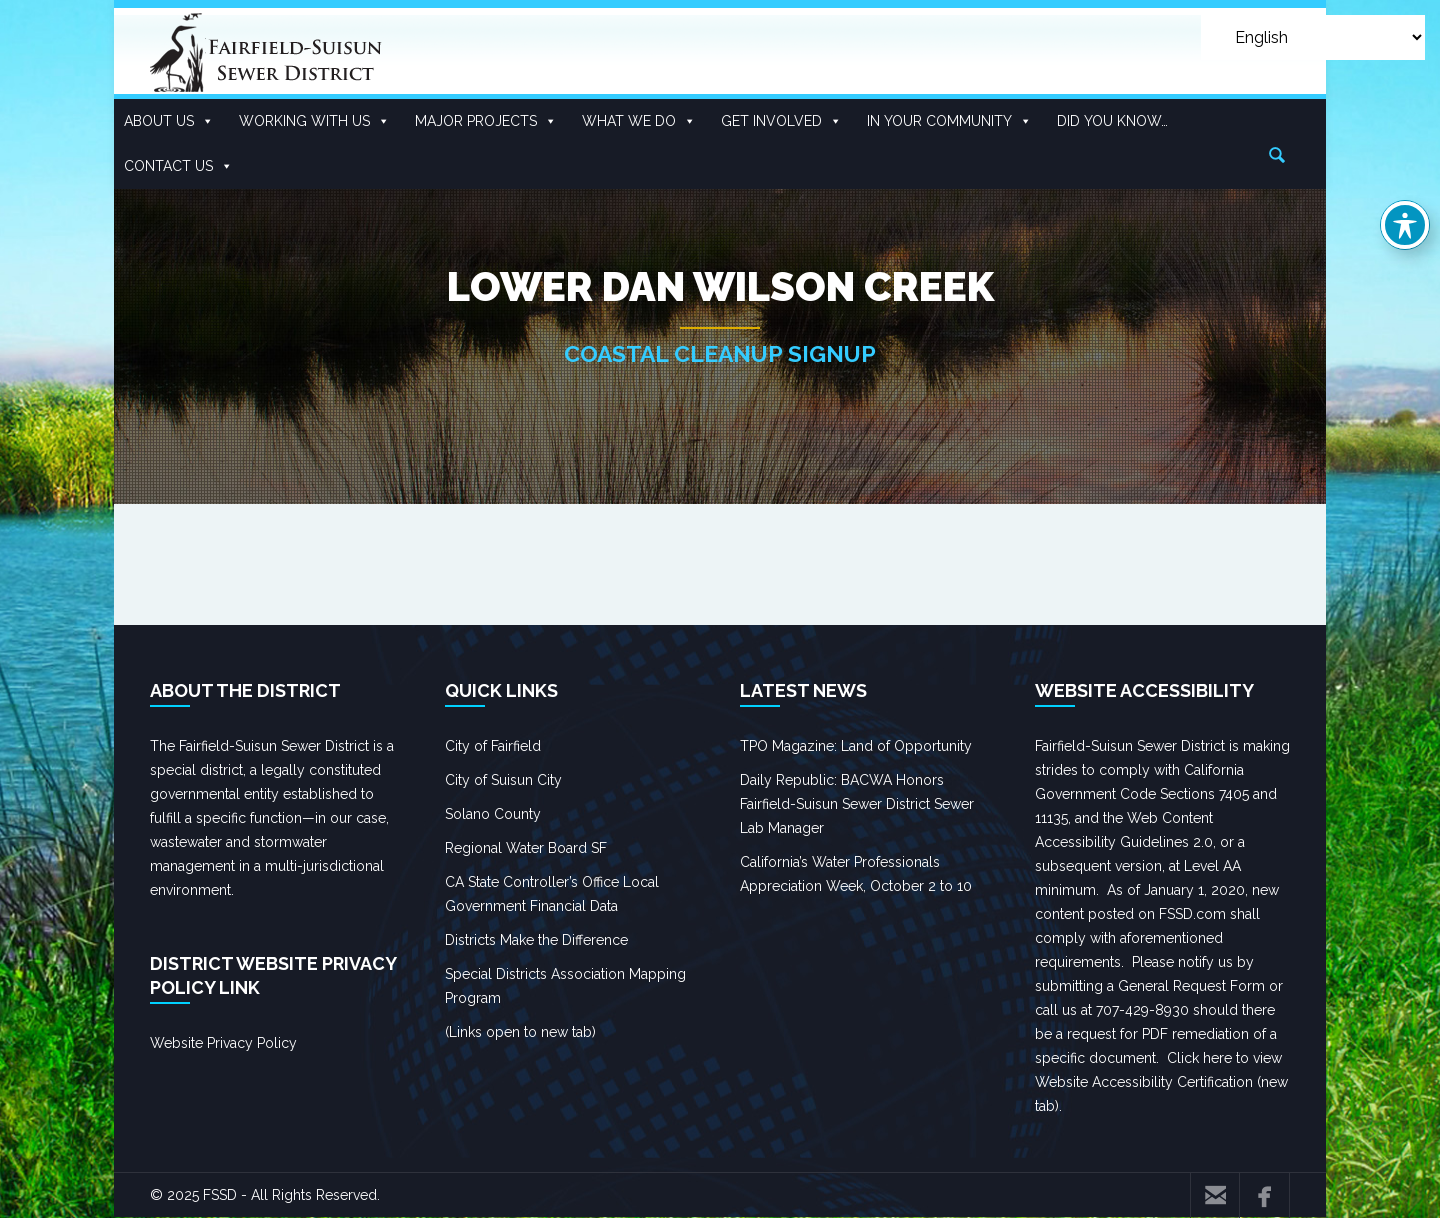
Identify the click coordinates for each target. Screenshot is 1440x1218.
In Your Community (949, 121)
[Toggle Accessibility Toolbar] (1405, 225)
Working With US (314, 121)
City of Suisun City (503, 780)
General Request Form (1191, 986)
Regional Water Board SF (526, 848)
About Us (169, 121)
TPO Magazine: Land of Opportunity (856, 746)
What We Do (639, 121)
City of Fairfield (493, 746)
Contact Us (178, 166)
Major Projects (486, 121)
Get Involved (781, 121)
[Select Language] (1313, 37)
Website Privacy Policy (223, 1043)
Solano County (493, 814)
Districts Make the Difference (536, 940)
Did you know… (1112, 121)
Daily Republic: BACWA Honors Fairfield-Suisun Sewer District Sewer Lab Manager (857, 804)
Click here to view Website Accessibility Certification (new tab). (1161, 1082)
